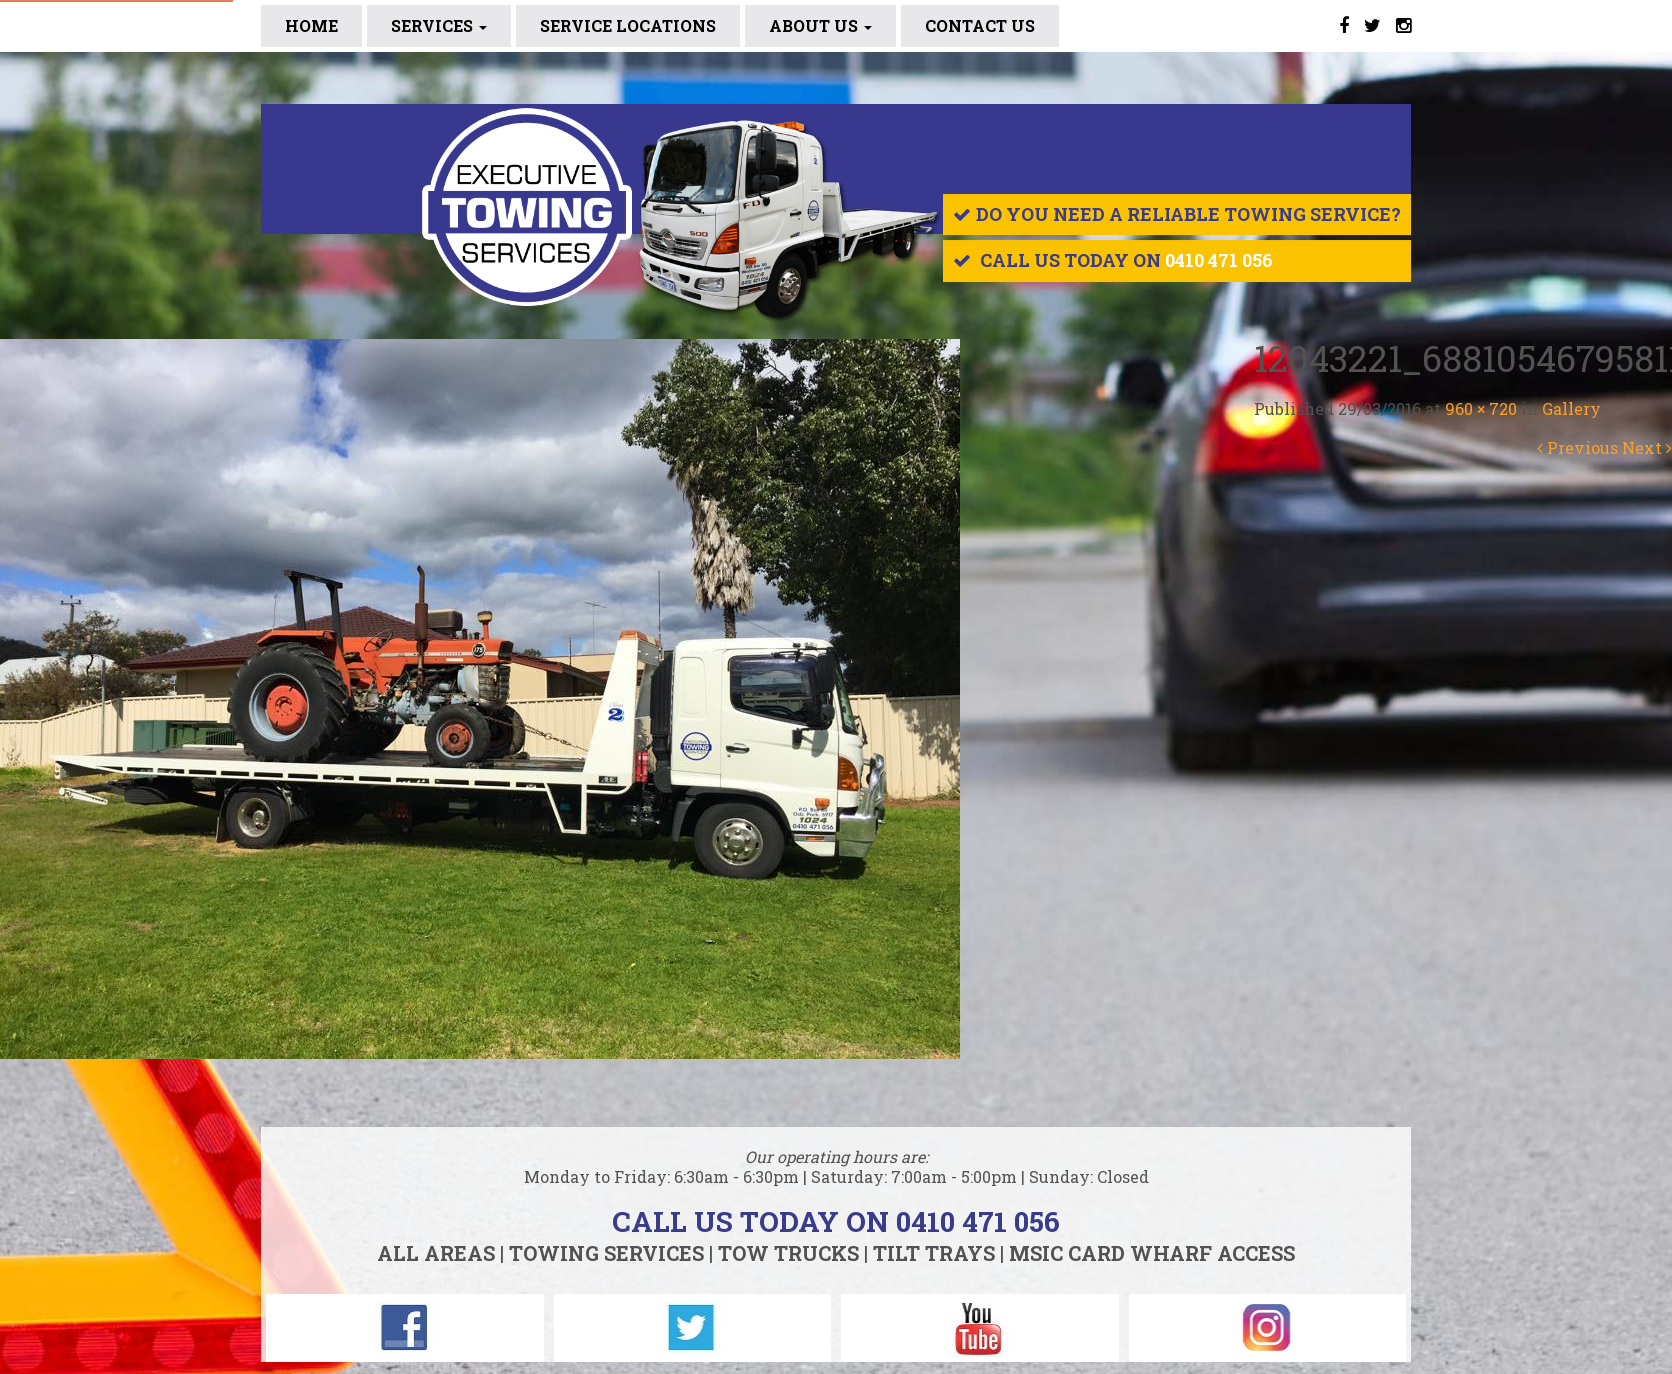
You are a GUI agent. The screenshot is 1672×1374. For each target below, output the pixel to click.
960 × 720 (1481, 408)
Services (439, 25)
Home (311, 25)
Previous (1577, 447)
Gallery (1571, 408)
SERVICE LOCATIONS (628, 25)
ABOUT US (820, 25)
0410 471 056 (1219, 260)
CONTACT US (980, 25)
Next (1647, 447)
